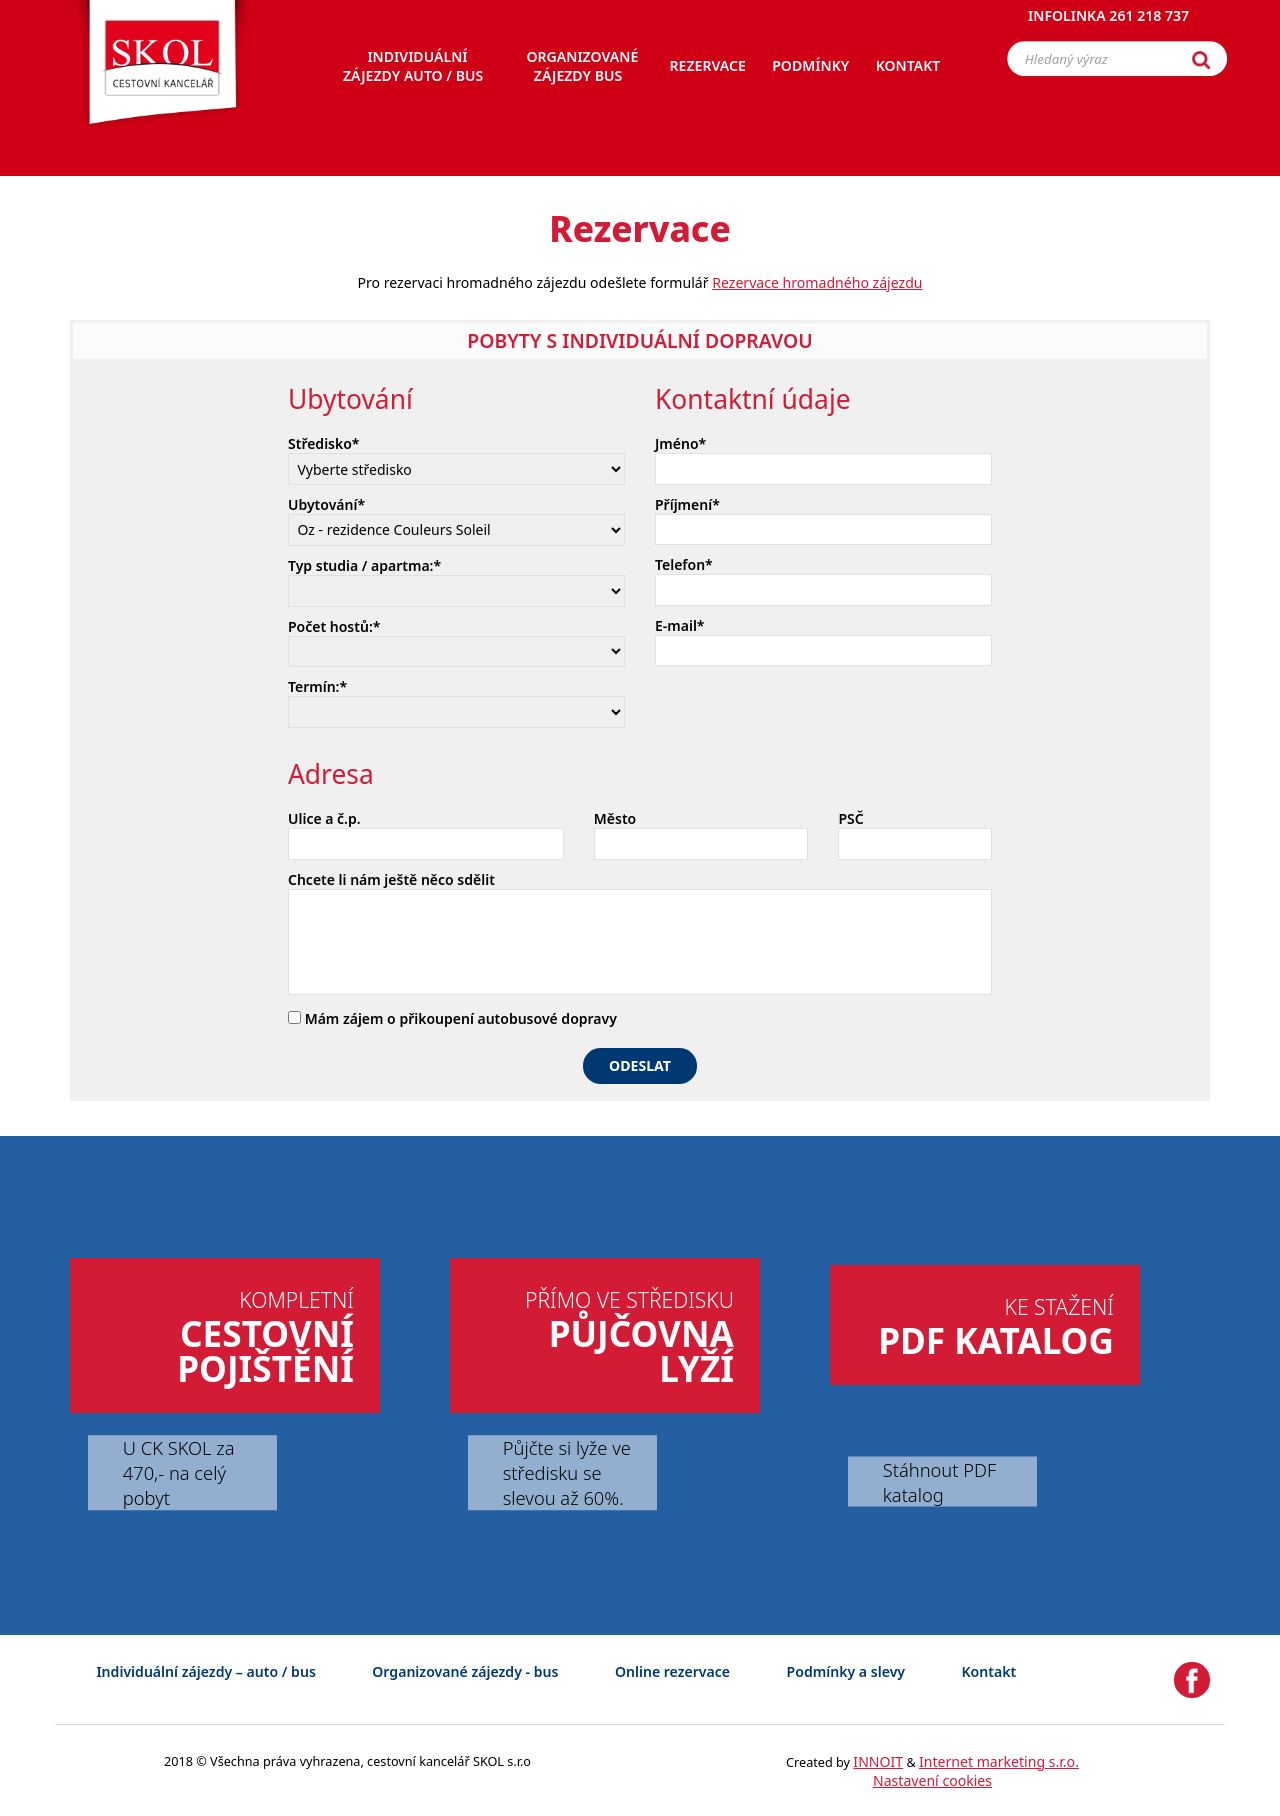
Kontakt (989, 1671)
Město (615, 818)
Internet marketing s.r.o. (999, 1761)
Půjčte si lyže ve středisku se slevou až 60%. (567, 1472)
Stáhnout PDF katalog (939, 1481)
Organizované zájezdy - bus (465, 1671)
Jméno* (680, 443)
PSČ (850, 818)
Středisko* (324, 443)
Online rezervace (672, 1671)
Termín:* (317, 686)
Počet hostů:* (334, 626)
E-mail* (680, 625)
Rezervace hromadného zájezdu (817, 282)
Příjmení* (687, 504)
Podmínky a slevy (846, 1671)
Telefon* (684, 564)
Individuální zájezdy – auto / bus (205, 1671)
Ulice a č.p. (324, 818)
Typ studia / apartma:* (364, 565)
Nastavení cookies (932, 1780)
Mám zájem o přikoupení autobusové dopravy (452, 1018)
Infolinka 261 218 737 (1108, 24)
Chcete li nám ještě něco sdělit (391, 879)
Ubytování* (326, 504)
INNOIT (878, 1761)
